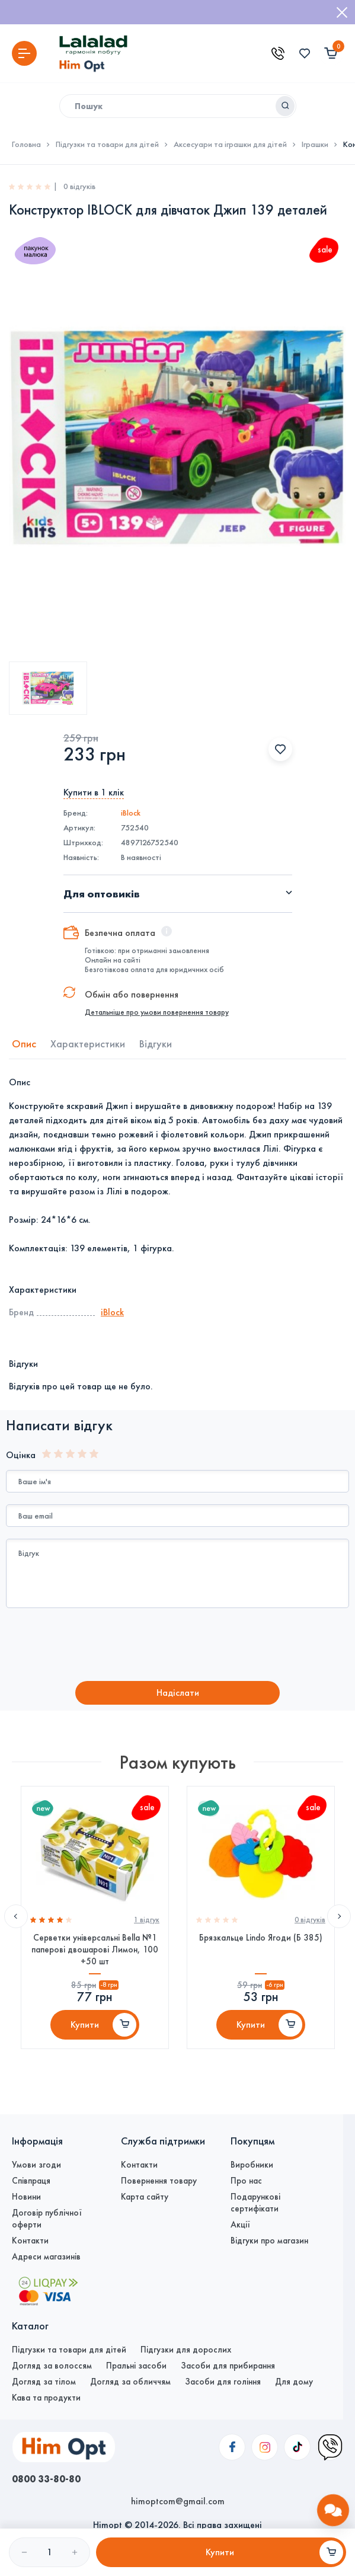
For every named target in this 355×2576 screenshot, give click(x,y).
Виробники (252, 2164)
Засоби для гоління (223, 2381)
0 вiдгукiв (310, 1920)
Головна (26, 144)
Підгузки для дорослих (185, 2349)
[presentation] (105, 1646)
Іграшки (315, 144)
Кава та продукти (46, 2397)
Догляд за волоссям (52, 2365)
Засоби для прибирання (228, 2365)
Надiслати (177, 1692)
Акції (240, 2224)
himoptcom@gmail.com (178, 2501)
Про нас (246, 2180)
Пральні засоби (136, 2365)
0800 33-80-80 (46, 2479)
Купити (85, 2024)
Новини (26, 2196)
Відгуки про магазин (269, 2240)
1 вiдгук (146, 1920)
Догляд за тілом (44, 2381)
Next (339, 1916)
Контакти (30, 2240)
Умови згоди (36, 2164)
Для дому (294, 2381)
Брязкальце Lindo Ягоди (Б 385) (260, 1937)
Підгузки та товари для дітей (107, 144)
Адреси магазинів (46, 2256)
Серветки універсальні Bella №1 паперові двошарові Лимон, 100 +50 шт (94, 1949)
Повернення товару (159, 2180)
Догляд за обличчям (130, 2381)
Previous (16, 1916)
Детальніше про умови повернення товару (157, 1012)
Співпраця (31, 2180)
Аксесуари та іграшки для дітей (230, 144)
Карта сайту (144, 2196)
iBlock (130, 813)
